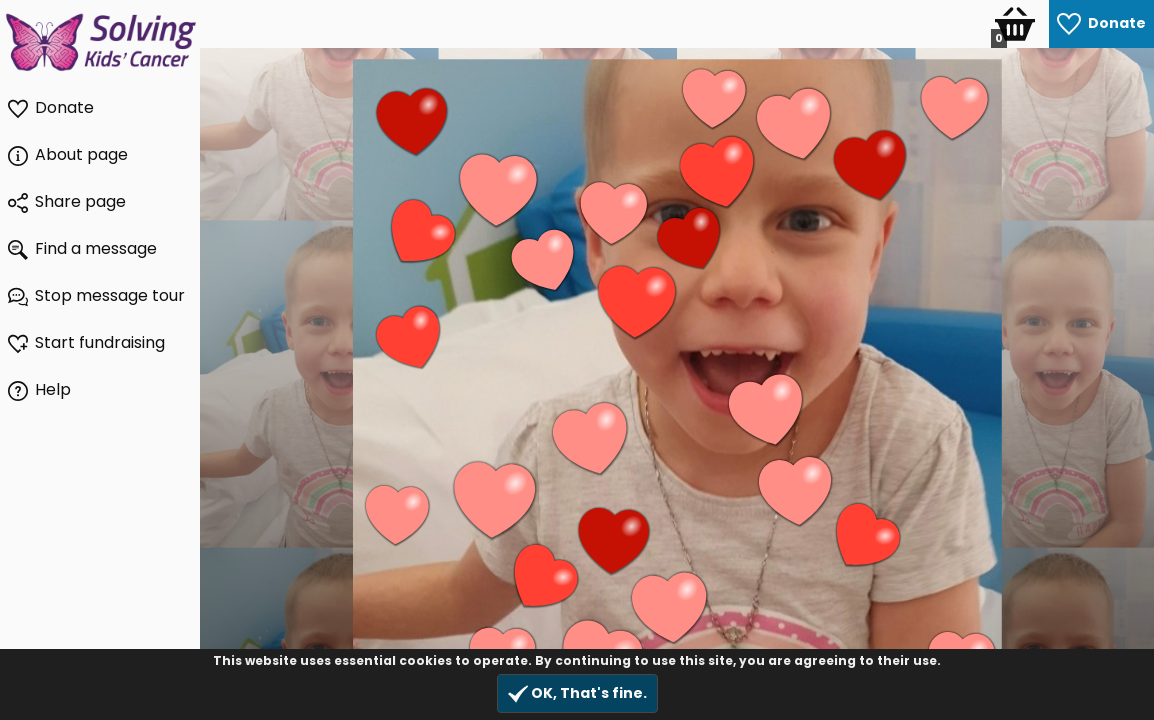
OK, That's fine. (577, 693)
